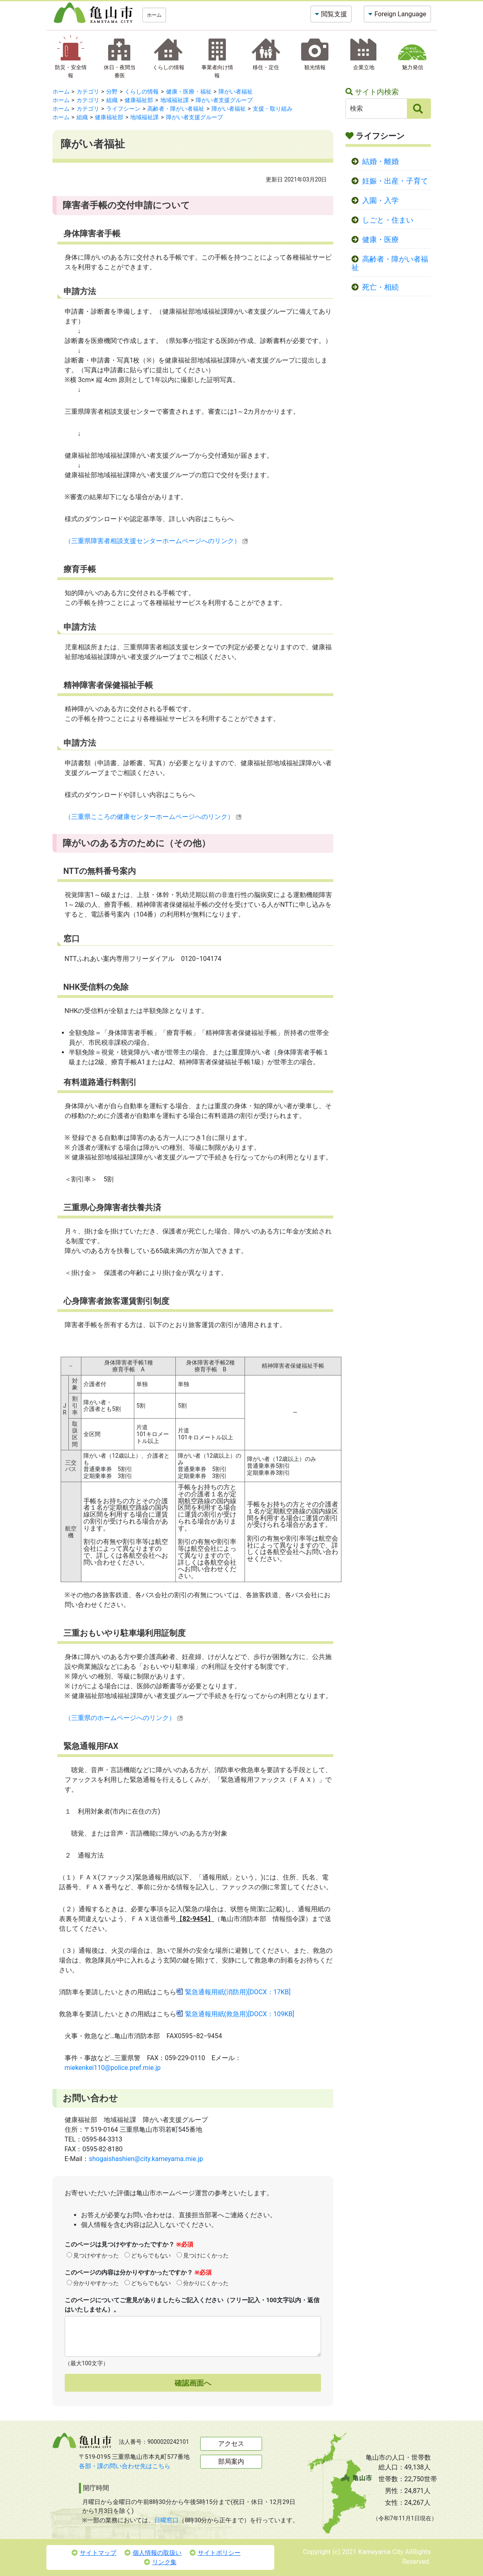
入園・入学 (380, 200)
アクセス (231, 2443)
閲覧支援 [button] (334, 14)
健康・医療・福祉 (189, 91)
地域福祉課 (174, 100)
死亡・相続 (380, 287)
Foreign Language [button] (400, 14)
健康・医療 (380, 240)
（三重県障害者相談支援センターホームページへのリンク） (156, 541)
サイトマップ (94, 2552)
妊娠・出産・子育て (395, 181)
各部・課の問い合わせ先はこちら (124, 2466)
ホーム (154, 15)
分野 (112, 91)
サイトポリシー (215, 2552)
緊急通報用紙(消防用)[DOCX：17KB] (238, 1992)
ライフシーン (123, 108)
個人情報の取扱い (153, 2552)
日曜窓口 (166, 2520)
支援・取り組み (273, 108)
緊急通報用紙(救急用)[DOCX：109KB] (239, 2014)
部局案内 (231, 2461)
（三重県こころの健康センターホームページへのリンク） (153, 817)
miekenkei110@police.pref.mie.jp (113, 2068)
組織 (112, 100)
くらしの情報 (142, 91)
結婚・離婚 (380, 161)
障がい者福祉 (236, 91)
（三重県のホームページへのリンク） (124, 1718)
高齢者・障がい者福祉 (175, 108)
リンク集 (160, 2562)
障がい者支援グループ (224, 100)
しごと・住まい (387, 220)
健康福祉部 (139, 100)
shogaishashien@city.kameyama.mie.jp (146, 2159)
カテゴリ (87, 91)
